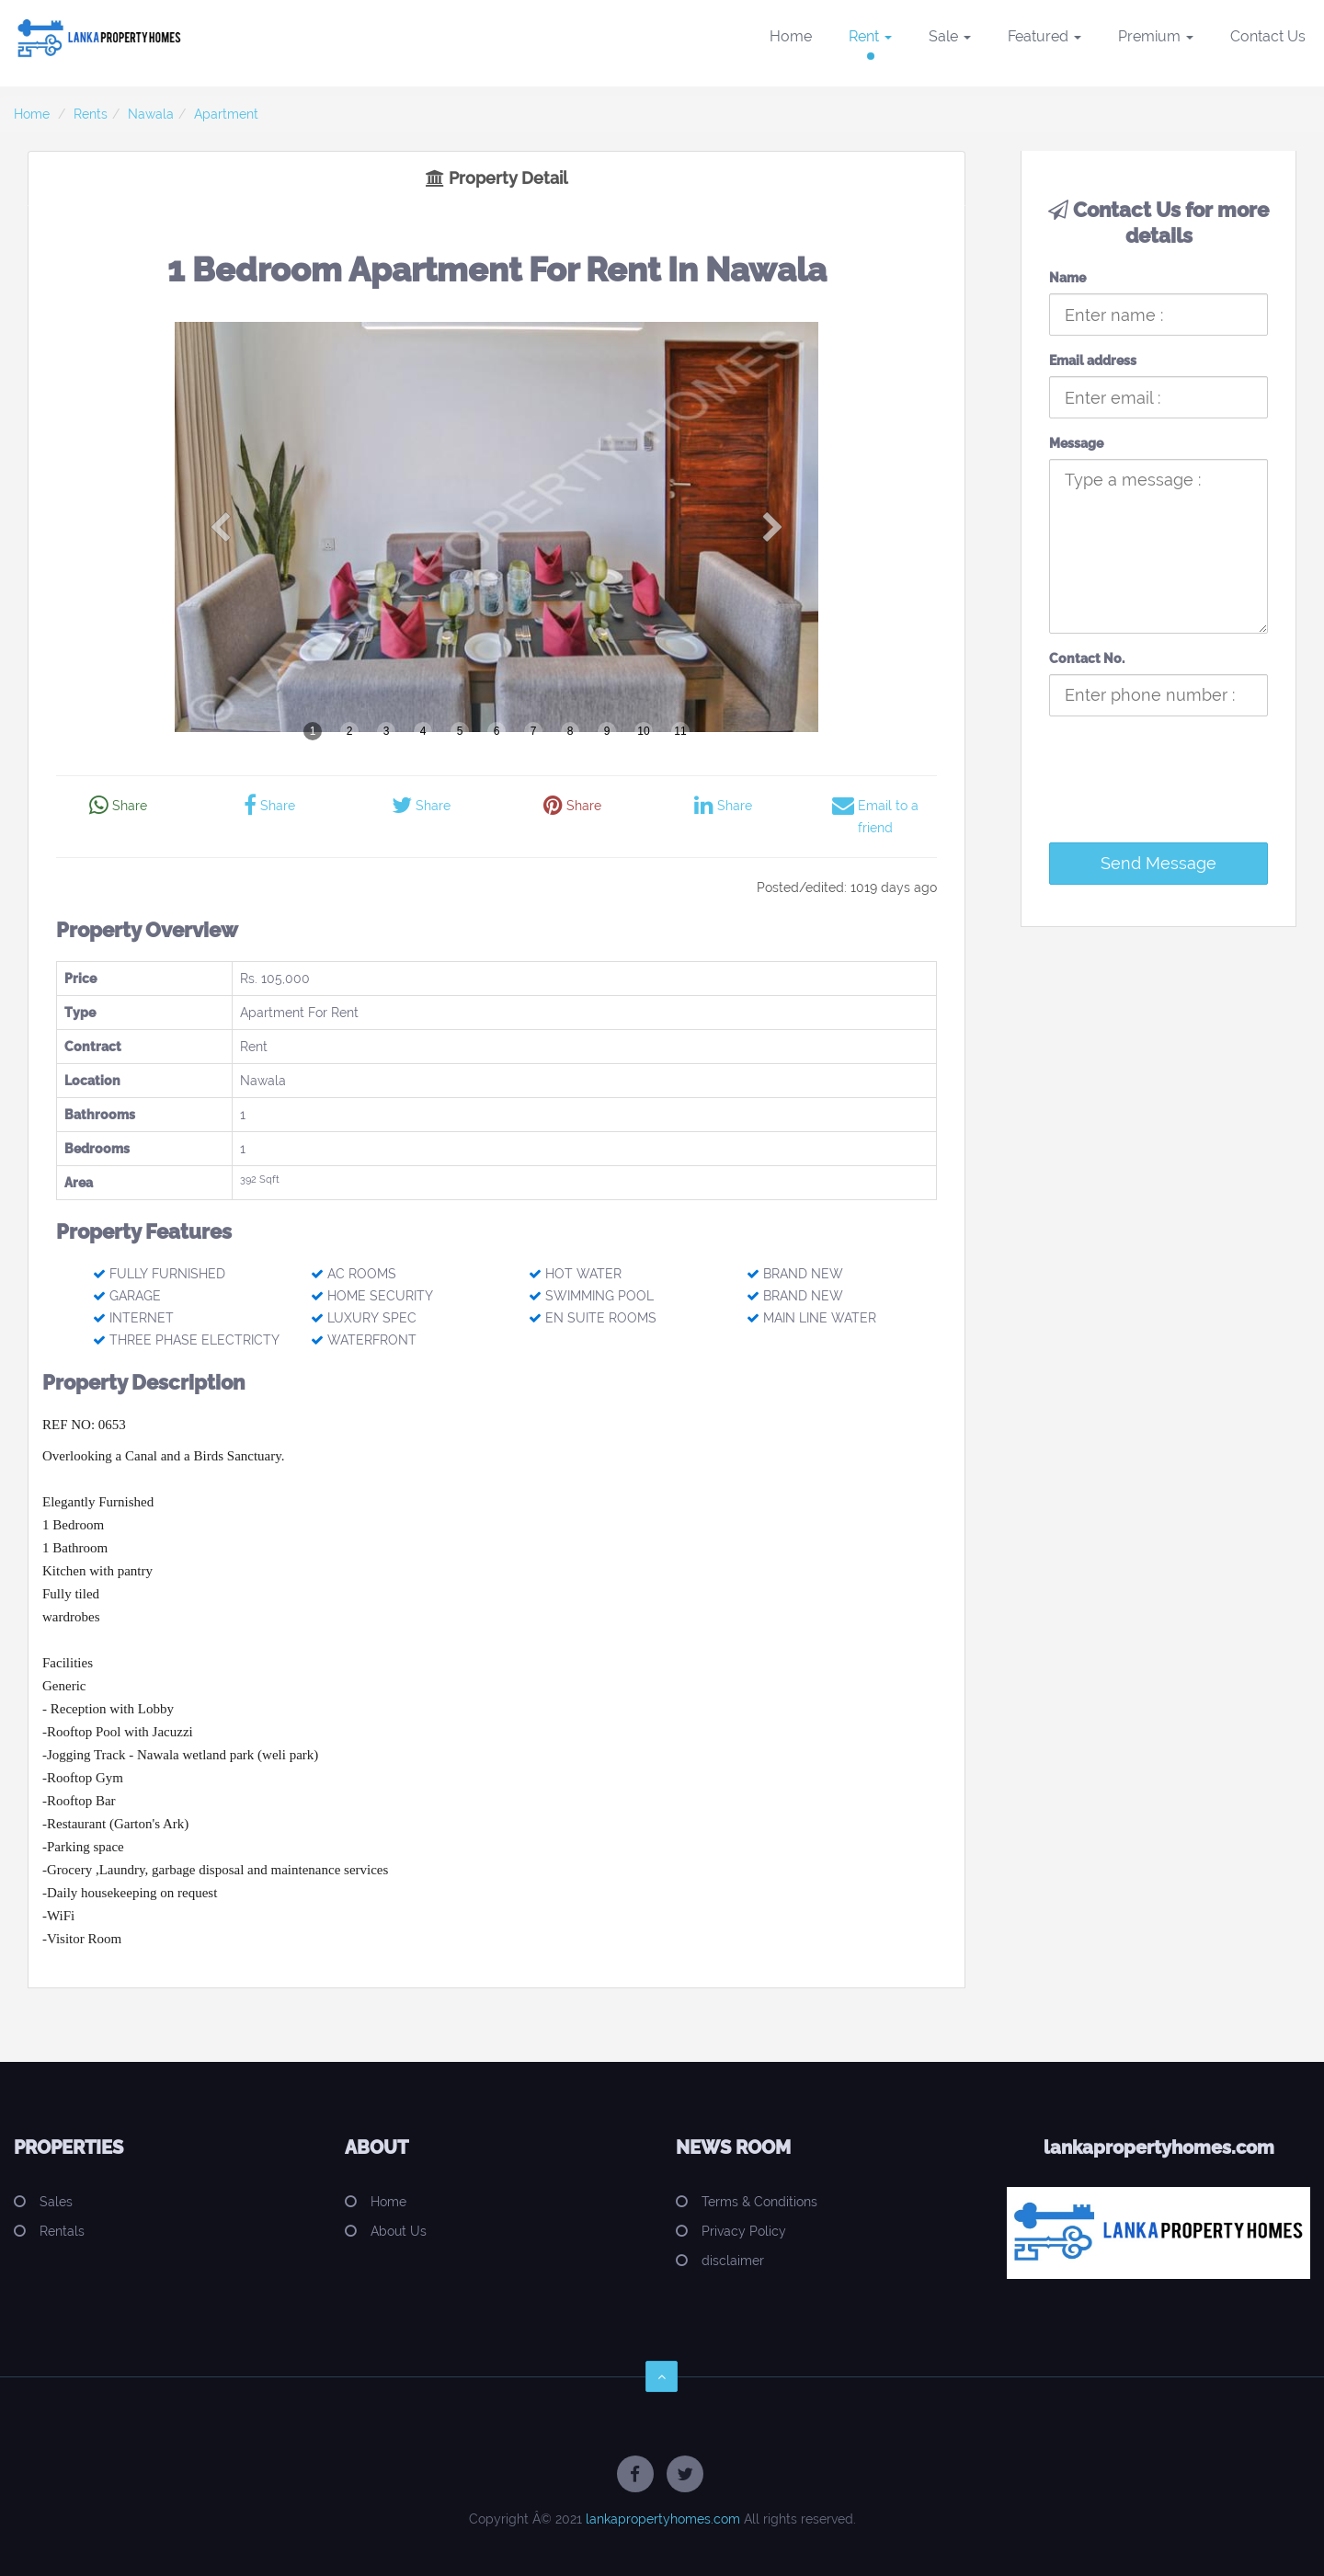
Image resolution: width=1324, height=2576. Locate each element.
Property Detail (496, 178)
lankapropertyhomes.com (663, 2519)
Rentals (62, 2231)
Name (1067, 277)
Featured (1044, 36)
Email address (1092, 360)
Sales (56, 2201)
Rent (870, 36)
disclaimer (733, 2260)
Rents (91, 114)
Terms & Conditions (759, 2201)
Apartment (226, 114)
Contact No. (1086, 658)
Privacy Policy (744, 2231)
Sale (950, 36)
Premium (1155, 36)
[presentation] (1175, 793)
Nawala (151, 114)
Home (791, 36)
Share (118, 805)
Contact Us (1268, 36)
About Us (399, 2231)
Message (1076, 443)
